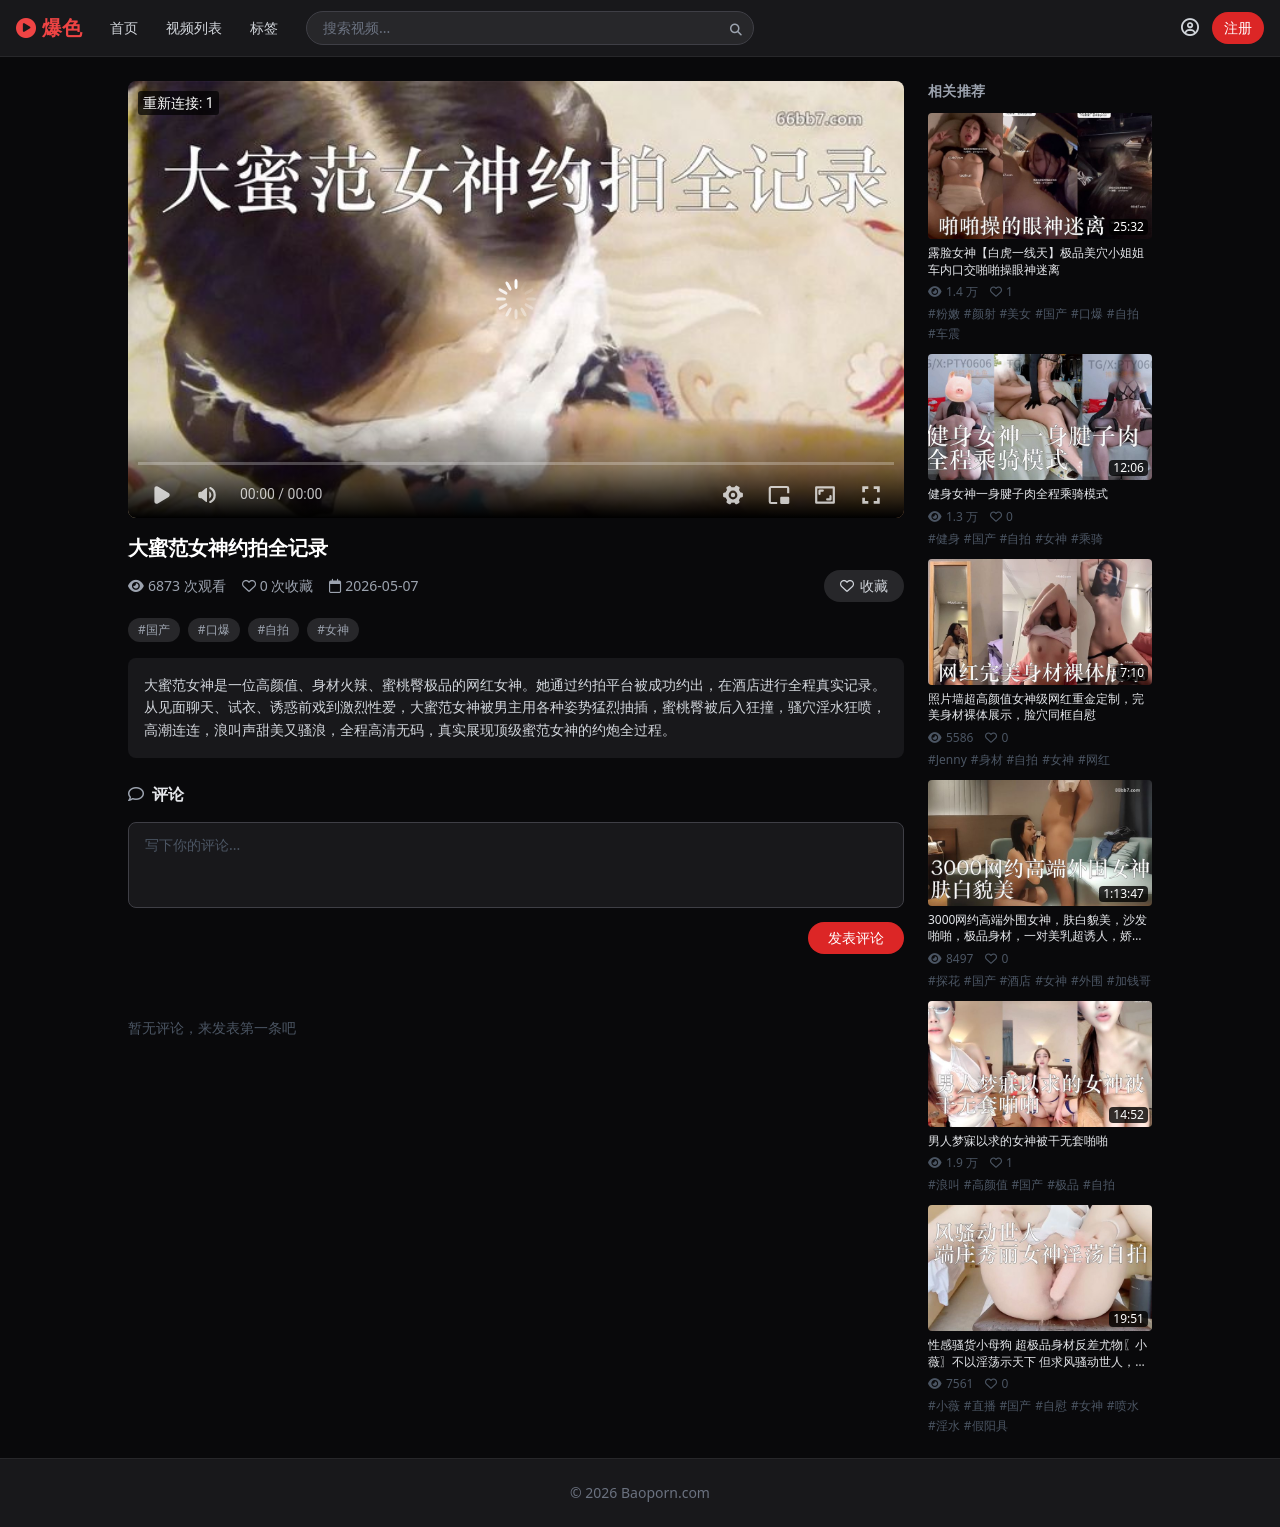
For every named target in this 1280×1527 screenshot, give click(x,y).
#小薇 (944, 1406)
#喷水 (1123, 1406)
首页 (124, 27)
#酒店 (1016, 981)
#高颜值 (986, 1185)
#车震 (944, 334)
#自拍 (274, 629)
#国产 (154, 629)
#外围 (1087, 981)
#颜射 (980, 314)
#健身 (944, 539)
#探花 (944, 981)
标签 (264, 27)
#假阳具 (986, 1426)
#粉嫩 (944, 314)
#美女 (1016, 314)
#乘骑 (1087, 539)
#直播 (980, 1406)
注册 (1238, 27)
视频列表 (194, 27)
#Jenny (947, 760)
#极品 (1063, 1185)
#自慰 (1051, 1406)
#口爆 (214, 629)
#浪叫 (944, 1185)
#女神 (333, 629)
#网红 (1094, 760)
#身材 (987, 760)
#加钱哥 (1129, 981)
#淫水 (944, 1426)
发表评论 (856, 937)
